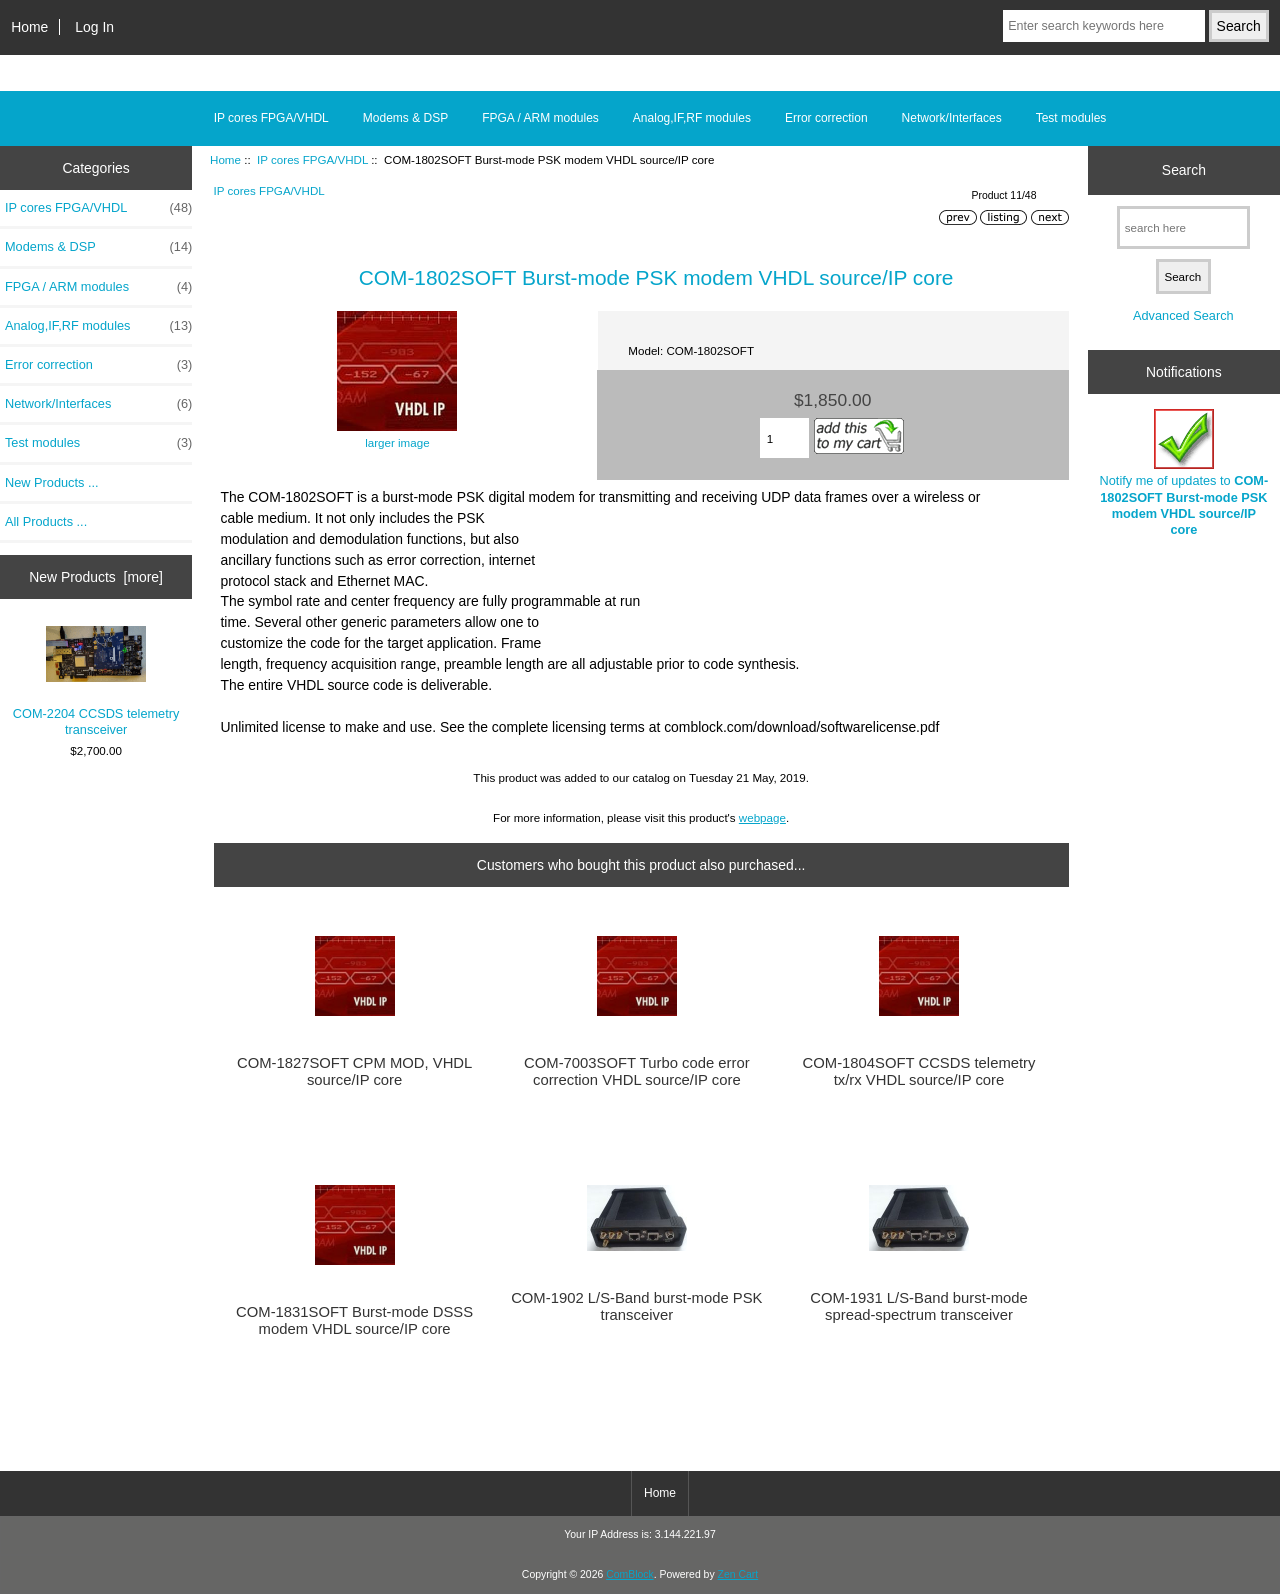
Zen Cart (738, 1574)
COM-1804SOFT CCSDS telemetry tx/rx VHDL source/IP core (919, 1071)
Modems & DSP (405, 118)
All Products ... (46, 521)
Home (29, 27)
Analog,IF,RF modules (692, 118)
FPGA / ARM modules (540, 118)
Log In (94, 27)
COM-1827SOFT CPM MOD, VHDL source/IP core (354, 1071)
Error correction (826, 118)
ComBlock (630, 1574)
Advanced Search (1183, 315)
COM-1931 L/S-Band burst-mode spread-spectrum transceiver (919, 1306)
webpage (762, 817)
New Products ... (52, 482)
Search (1184, 170)
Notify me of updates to (1184, 473)
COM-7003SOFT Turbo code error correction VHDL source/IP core (637, 1071)
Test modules (1071, 118)
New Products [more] (96, 577)
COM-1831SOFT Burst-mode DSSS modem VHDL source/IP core (354, 1320)
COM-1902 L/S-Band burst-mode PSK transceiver (636, 1306)
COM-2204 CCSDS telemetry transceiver (96, 682)
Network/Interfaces (952, 118)
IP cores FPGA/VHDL (312, 159)
